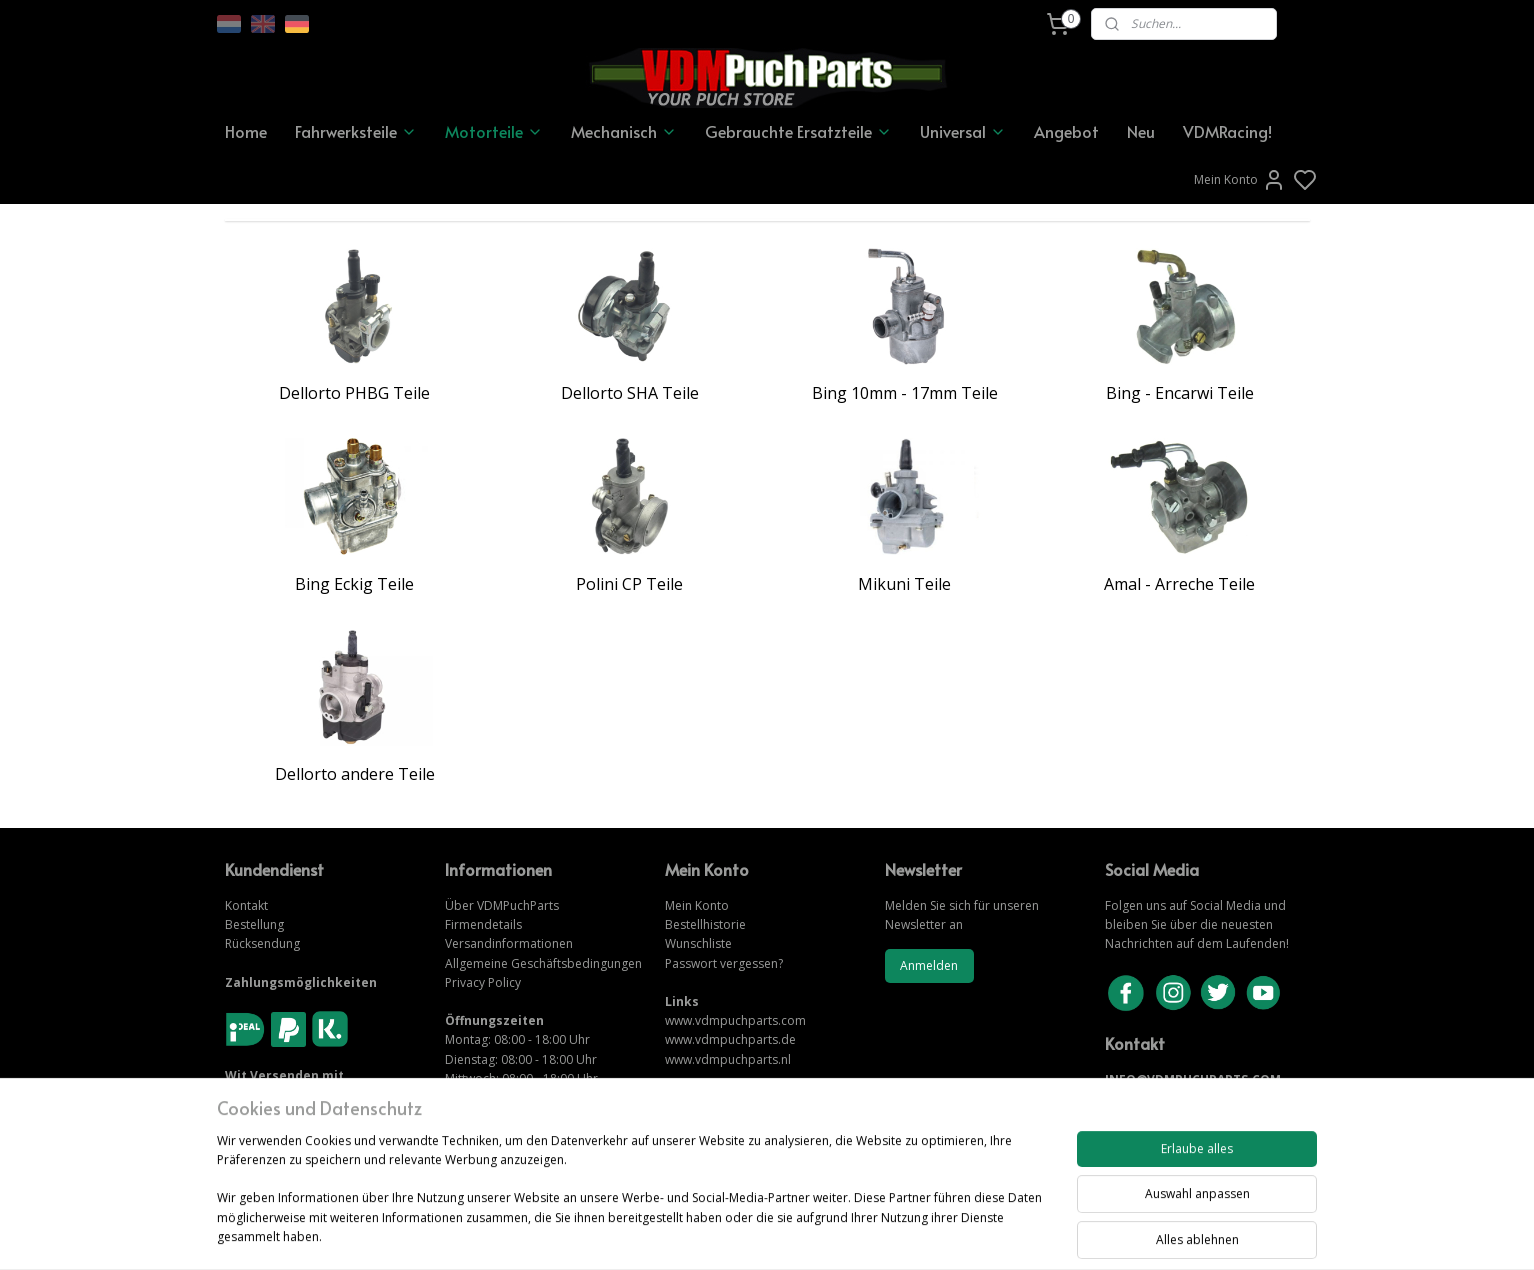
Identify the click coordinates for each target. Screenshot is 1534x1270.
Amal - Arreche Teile (1179, 584)
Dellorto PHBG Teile (354, 393)
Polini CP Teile (629, 584)
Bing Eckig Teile (354, 584)
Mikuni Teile (904, 584)
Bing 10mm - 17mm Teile (905, 393)
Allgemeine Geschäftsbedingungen (543, 963)
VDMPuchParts (516, 905)
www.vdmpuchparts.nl (728, 1059)
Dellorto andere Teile (355, 774)
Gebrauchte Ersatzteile (798, 131)
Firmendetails (483, 924)
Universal (963, 131)
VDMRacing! (1227, 131)
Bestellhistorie (705, 924)
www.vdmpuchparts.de (730, 1039)
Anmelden (929, 965)
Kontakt (246, 905)
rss (877, 1233)
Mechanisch (624, 131)
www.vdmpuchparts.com (735, 1020)
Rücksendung (262, 943)
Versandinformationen (509, 943)
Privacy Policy (483, 982)
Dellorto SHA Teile (630, 393)
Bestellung (254, 924)
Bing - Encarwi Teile (1180, 393)
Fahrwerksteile (356, 131)
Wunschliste (698, 943)
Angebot (1066, 131)
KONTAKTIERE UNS (1162, 1098)
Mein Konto (1240, 180)
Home (246, 131)
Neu (1141, 131)
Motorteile (494, 131)
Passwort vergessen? (724, 963)
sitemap (835, 1233)
